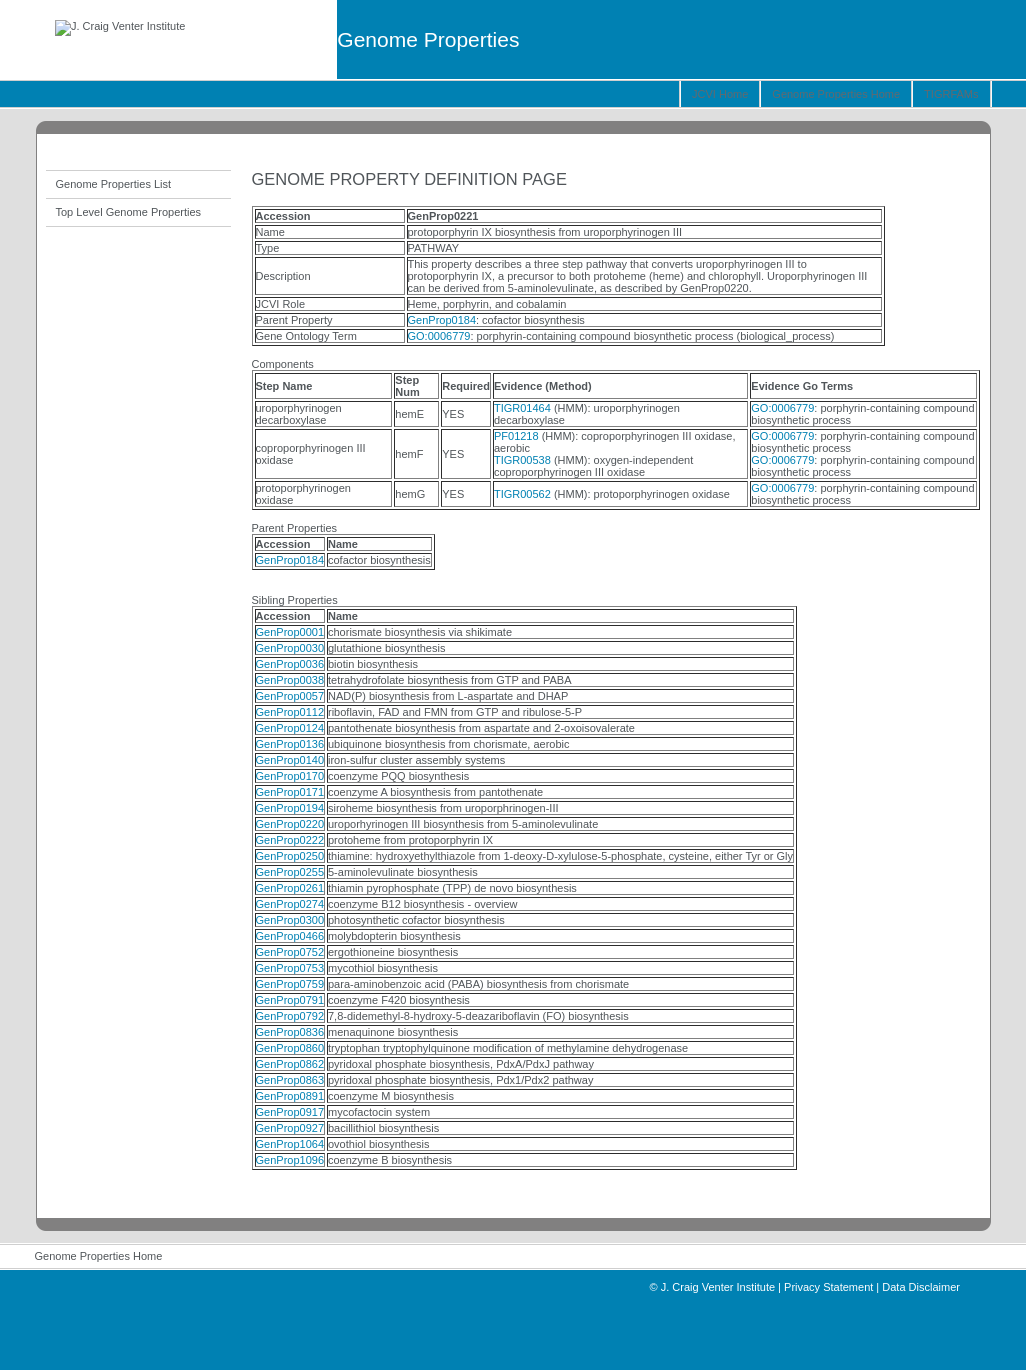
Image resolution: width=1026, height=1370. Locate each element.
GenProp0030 (290, 648)
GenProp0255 (290, 872)
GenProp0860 (290, 1048)
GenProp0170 (290, 776)
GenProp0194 (290, 808)
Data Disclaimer (921, 1287)
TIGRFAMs (951, 94)
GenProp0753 (290, 968)
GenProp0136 (290, 744)
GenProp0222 (290, 840)
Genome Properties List (114, 184)
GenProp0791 (290, 1000)
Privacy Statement (828, 1287)
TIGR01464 (522, 408)
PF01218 (516, 436)
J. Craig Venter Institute (718, 1287)
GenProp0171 (290, 792)
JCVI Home (720, 94)
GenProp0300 (290, 920)
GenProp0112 (290, 712)
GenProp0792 (290, 1016)
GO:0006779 (439, 336)
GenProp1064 (290, 1144)
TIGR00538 (522, 460)
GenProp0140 (290, 760)
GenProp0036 (290, 664)
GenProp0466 (290, 936)
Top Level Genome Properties (129, 212)
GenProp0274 (290, 904)
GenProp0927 (290, 1128)
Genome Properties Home (836, 94)
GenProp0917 (290, 1112)
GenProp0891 (290, 1096)
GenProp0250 (290, 856)
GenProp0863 (290, 1080)
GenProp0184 (442, 320)
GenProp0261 (290, 888)
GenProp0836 (290, 1032)
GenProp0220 (290, 824)
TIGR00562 (522, 494)
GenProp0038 (290, 680)
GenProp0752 (290, 952)
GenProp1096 (290, 1160)
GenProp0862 (290, 1064)
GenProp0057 (290, 696)
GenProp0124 (290, 728)
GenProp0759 (290, 984)
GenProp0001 (290, 632)
